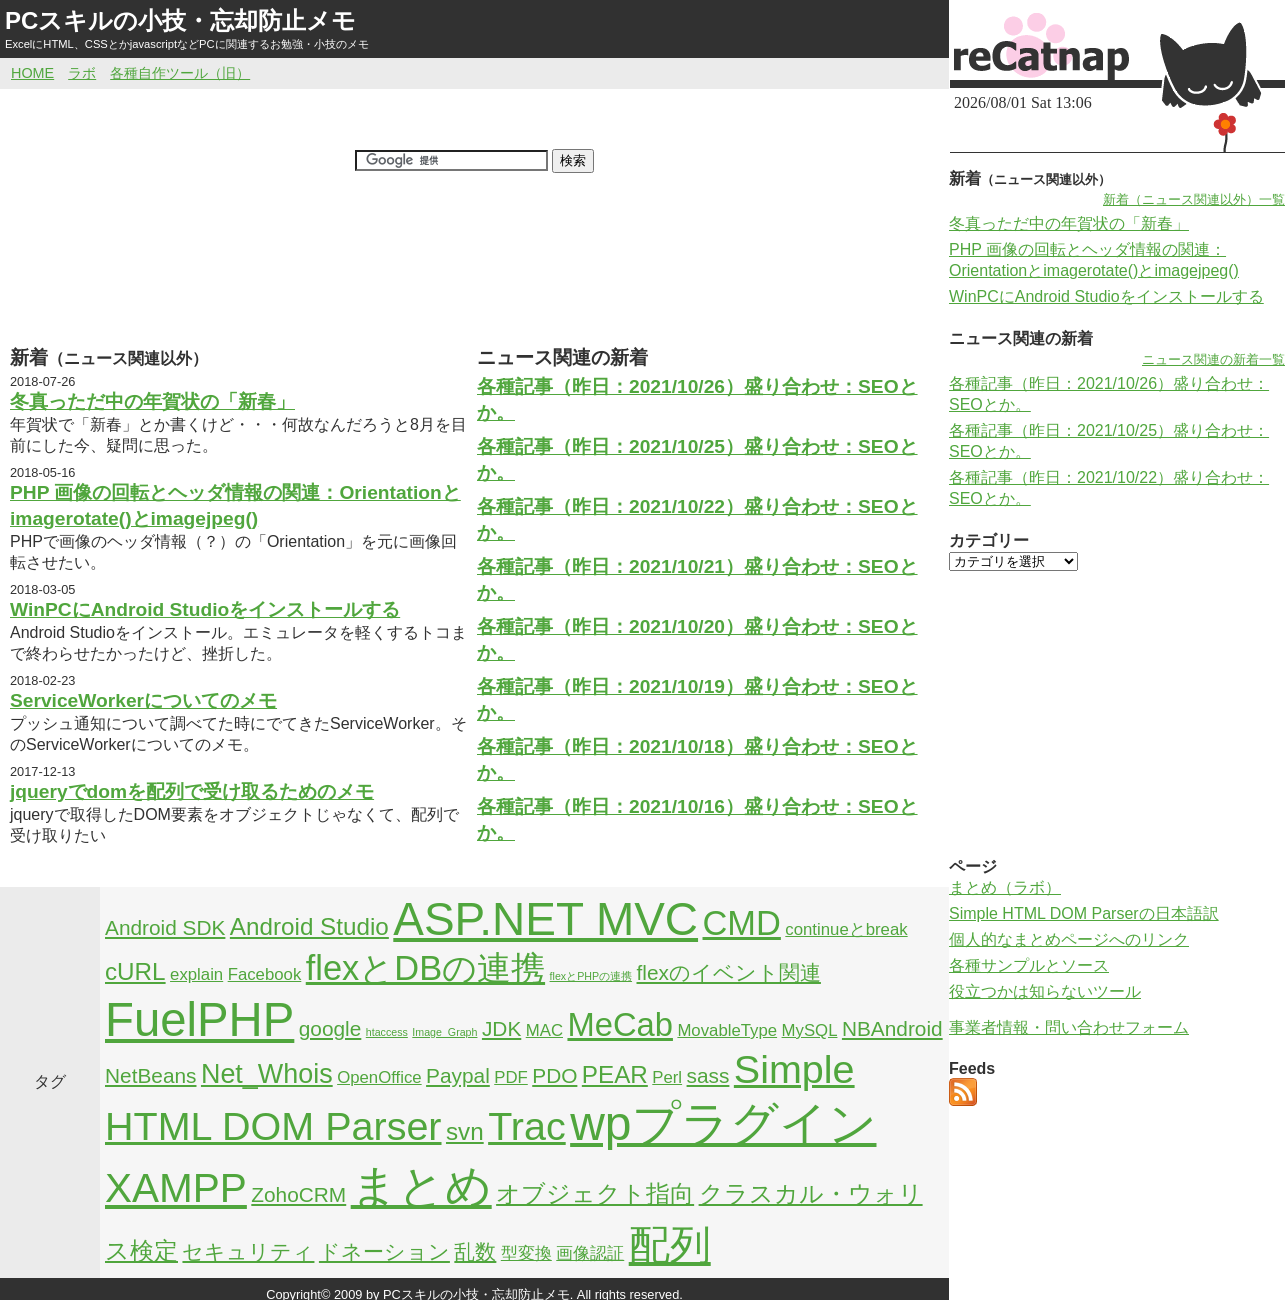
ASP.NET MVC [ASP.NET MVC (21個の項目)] (545, 919)
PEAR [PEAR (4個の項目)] (615, 1074)
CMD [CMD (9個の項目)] (742, 923)
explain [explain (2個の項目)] (196, 974)
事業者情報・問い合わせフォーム (1069, 1027)
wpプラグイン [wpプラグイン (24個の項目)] (723, 1123)
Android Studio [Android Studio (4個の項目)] (309, 926)
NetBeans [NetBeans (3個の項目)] (150, 1075)
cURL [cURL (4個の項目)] (135, 971)
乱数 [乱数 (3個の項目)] (475, 1251)
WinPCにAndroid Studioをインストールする (205, 609)
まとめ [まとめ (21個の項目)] (421, 1186)
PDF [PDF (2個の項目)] (511, 1077)
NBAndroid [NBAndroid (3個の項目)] (892, 1028)
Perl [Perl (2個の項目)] (667, 1077)
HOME (32, 73)
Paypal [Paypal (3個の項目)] (458, 1075)
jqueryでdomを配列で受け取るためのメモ (192, 791)
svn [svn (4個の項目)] (465, 1131)
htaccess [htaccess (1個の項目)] (387, 1032)
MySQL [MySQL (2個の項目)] (810, 1030)
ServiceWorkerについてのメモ (143, 700)
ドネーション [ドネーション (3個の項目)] (384, 1251)
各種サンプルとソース (1029, 965)
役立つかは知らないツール (1045, 991)
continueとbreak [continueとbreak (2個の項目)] (846, 929)
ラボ (82, 73)
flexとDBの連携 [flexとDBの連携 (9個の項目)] (425, 968)
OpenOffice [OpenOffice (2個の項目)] (379, 1077)
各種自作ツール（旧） (180, 73)
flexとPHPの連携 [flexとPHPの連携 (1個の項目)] (591, 976)
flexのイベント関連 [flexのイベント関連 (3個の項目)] (729, 972)
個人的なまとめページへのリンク (1069, 939)
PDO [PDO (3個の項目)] (554, 1075)
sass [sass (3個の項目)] (708, 1075)
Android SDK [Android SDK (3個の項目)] (165, 927)
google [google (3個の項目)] (330, 1028)
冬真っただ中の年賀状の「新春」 (152, 401)
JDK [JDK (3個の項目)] (501, 1028)
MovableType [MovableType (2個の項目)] (727, 1030)
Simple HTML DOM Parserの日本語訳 (1084, 913)
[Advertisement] (472, 279)
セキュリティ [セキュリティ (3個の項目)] (248, 1251)
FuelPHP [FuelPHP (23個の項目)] (199, 1019)
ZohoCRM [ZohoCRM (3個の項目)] (298, 1194)
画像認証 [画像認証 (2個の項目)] (590, 1253)
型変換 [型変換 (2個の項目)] (526, 1253)
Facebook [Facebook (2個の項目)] (265, 974)
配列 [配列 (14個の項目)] (670, 1245)
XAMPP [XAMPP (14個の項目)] (176, 1188)
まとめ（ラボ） (1005, 887)
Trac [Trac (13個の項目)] (527, 1126)
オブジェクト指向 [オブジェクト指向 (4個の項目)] (595, 1193)
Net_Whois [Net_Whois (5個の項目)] (267, 1074)
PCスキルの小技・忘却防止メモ (180, 20)
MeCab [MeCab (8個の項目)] (619, 1024)
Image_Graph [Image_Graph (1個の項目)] (444, 1032)
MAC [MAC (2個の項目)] (544, 1030)
